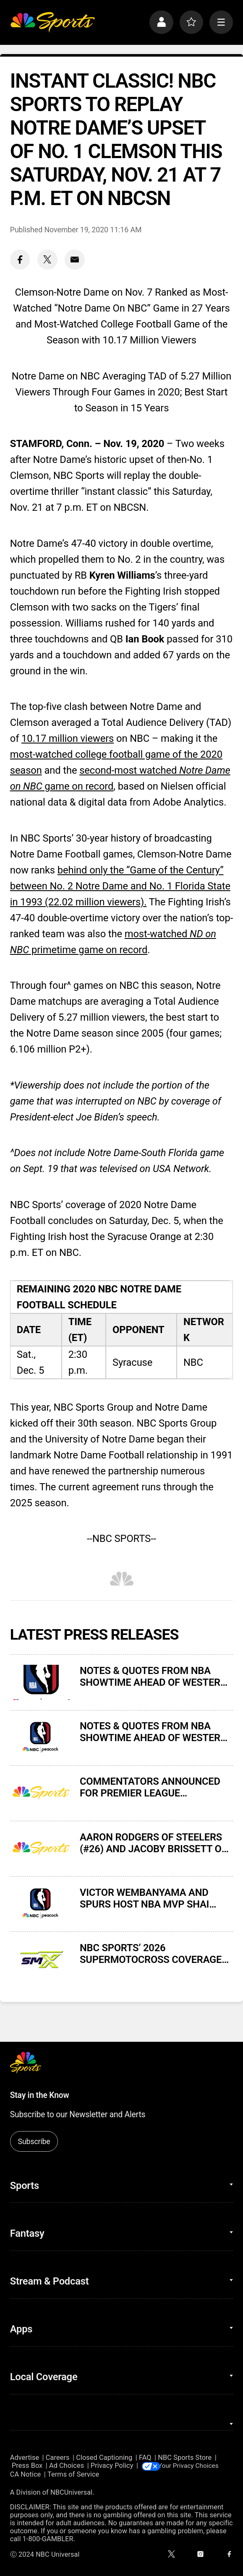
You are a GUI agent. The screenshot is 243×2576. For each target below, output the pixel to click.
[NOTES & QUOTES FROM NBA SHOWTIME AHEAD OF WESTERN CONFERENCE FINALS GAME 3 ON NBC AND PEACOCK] (41, 1737)
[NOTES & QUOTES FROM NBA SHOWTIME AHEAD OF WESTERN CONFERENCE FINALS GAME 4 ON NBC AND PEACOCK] (41, 1682)
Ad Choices (66, 2466)
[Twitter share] (47, 260)
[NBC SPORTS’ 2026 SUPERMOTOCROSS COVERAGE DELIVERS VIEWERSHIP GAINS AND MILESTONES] (41, 1959)
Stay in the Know (39, 2095)
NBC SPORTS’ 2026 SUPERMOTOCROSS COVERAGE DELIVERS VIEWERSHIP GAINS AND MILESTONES (151, 1953)
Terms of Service (73, 2475)
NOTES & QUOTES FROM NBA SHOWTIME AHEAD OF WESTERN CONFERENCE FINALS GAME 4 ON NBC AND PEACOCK (155, 1676)
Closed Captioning (104, 2458)
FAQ (145, 2458)
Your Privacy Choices (194, 2466)
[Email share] (75, 260)
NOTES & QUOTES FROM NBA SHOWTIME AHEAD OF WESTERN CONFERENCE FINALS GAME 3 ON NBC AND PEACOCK (155, 1732)
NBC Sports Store (185, 2458)
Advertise (24, 2458)
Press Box (27, 2466)
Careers (58, 2458)
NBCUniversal (71, 2492)
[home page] (52, 22)
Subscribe (34, 2141)
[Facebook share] (20, 260)
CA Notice (25, 2475)
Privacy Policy (112, 2466)
